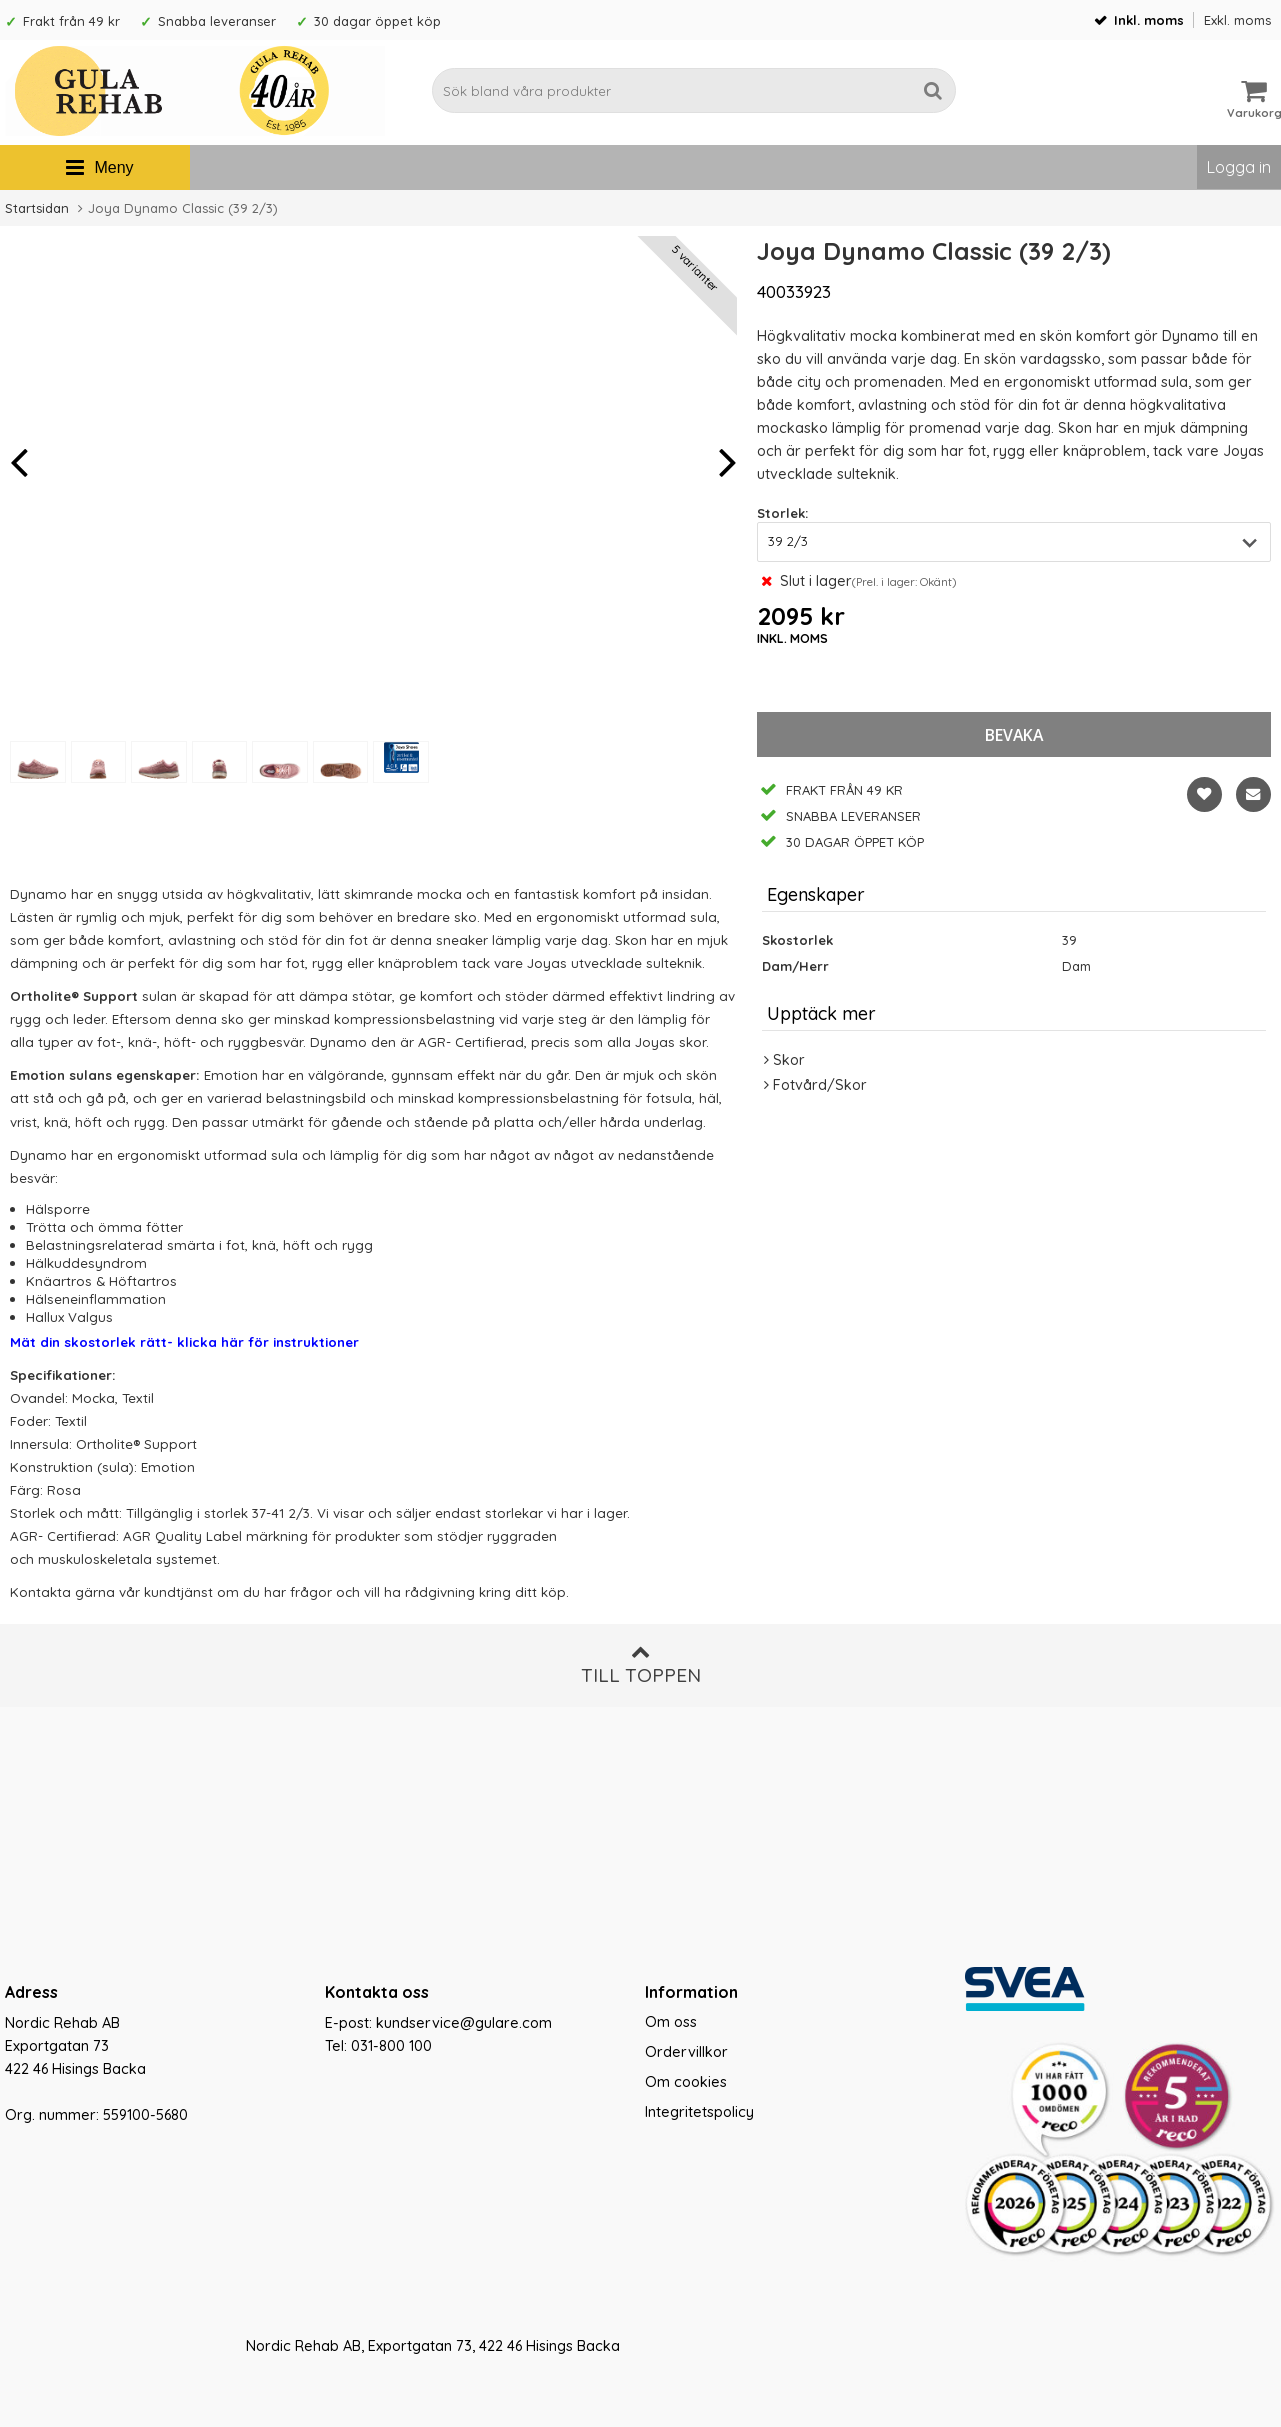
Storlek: (782, 513)
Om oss (671, 2022)
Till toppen (641, 1664)
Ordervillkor (686, 2052)
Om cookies (686, 2082)
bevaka (1014, 735)
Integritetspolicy (699, 2112)
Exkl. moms (1237, 20)
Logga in (1239, 167)
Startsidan (37, 208)
